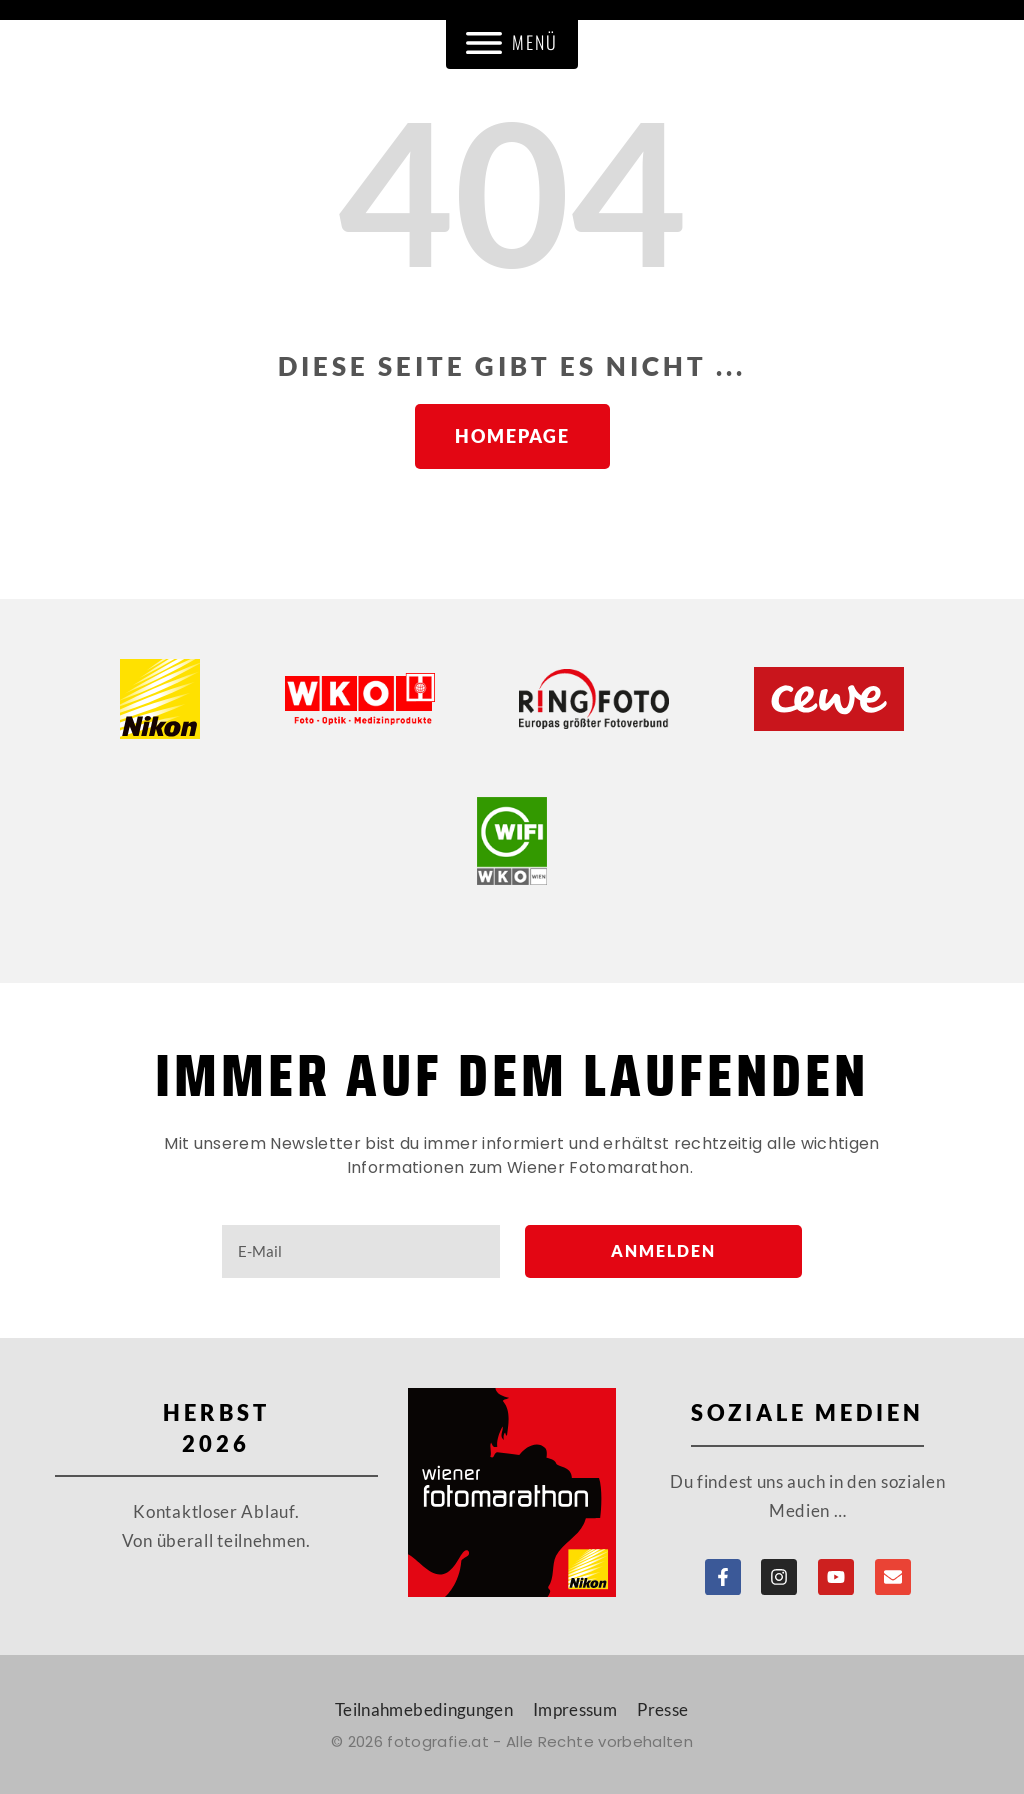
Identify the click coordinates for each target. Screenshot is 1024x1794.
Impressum (575, 1709)
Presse (662, 1709)
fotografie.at (438, 1741)
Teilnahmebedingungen (424, 1709)
